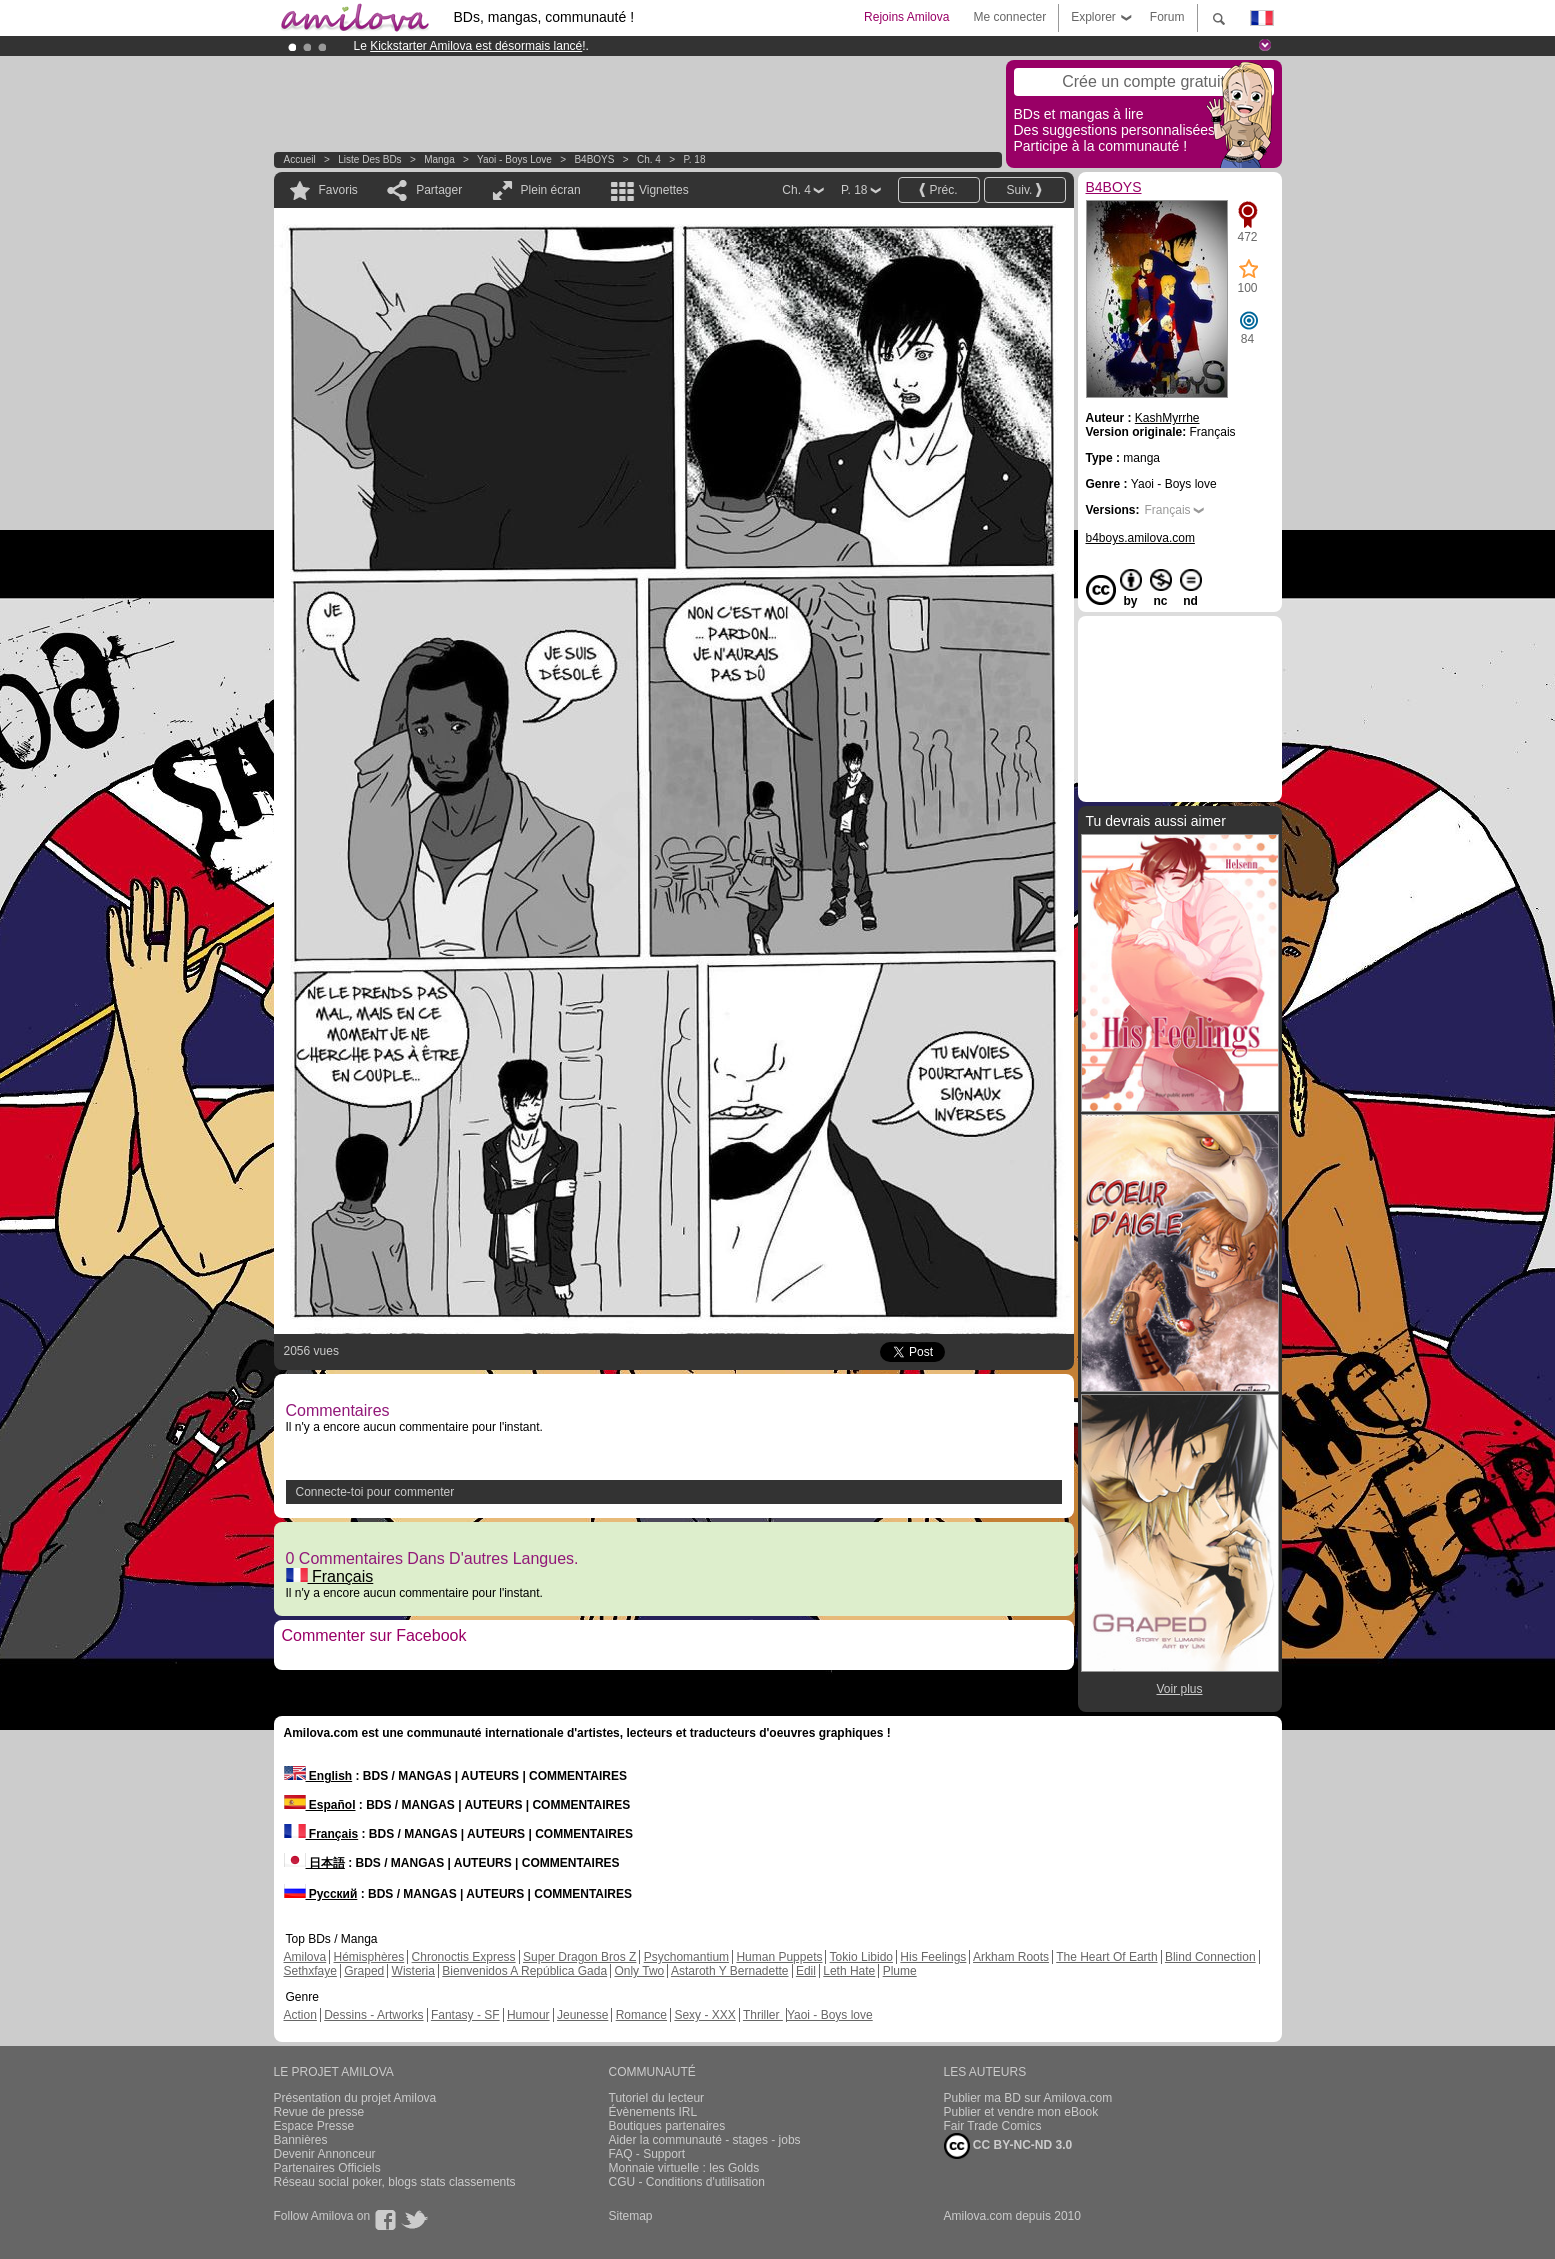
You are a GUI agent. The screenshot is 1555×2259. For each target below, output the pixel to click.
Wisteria (413, 1971)
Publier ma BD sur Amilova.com (1028, 2098)
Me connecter (1009, 17)
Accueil (300, 159)
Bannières (301, 2140)
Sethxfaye (310, 1971)
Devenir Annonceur (325, 2154)
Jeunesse (582, 2015)
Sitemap (631, 2216)
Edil (806, 1971)
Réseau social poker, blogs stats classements (395, 2182)
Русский (321, 1894)
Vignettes (664, 190)
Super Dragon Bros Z (579, 1957)
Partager (439, 190)
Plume (900, 1971)
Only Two (639, 1971)
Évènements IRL (653, 2112)
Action (300, 2015)
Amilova (305, 1957)
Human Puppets (779, 1957)
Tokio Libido (861, 1957)
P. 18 (694, 159)
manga (439, 159)
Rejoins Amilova (906, 17)
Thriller (763, 2015)
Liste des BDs (369, 159)
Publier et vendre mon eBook (1021, 2112)
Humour (528, 2015)
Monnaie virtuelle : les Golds (684, 2168)
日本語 (314, 1863)
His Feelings (933, 1957)
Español (320, 1805)
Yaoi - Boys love (514, 159)
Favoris (338, 190)
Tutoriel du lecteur (657, 2098)
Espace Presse (314, 2126)
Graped (364, 1971)
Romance (641, 2015)
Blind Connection (1210, 1957)
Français (330, 1576)
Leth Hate (849, 1971)
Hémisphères (369, 1957)
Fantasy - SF (465, 2015)
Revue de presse (319, 2112)
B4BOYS (594, 159)
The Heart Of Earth (1106, 1957)
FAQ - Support (647, 2154)
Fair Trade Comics (993, 2126)
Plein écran (551, 190)
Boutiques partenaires (667, 2126)
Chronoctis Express (464, 1957)
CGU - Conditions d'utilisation (687, 2182)
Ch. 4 (649, 159)
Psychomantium (686, 1957)
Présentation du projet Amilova (355, 2098)
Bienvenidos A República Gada (524, 1971)
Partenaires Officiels (327, 2168)
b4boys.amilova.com (1140, 538)
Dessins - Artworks (373, 2015)
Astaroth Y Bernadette (730, 1971)
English (318, 1776)
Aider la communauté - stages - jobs (705, 2140)
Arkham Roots (1011, 1957)
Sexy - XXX (704, 2015)
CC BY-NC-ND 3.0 (1008, 2146)
